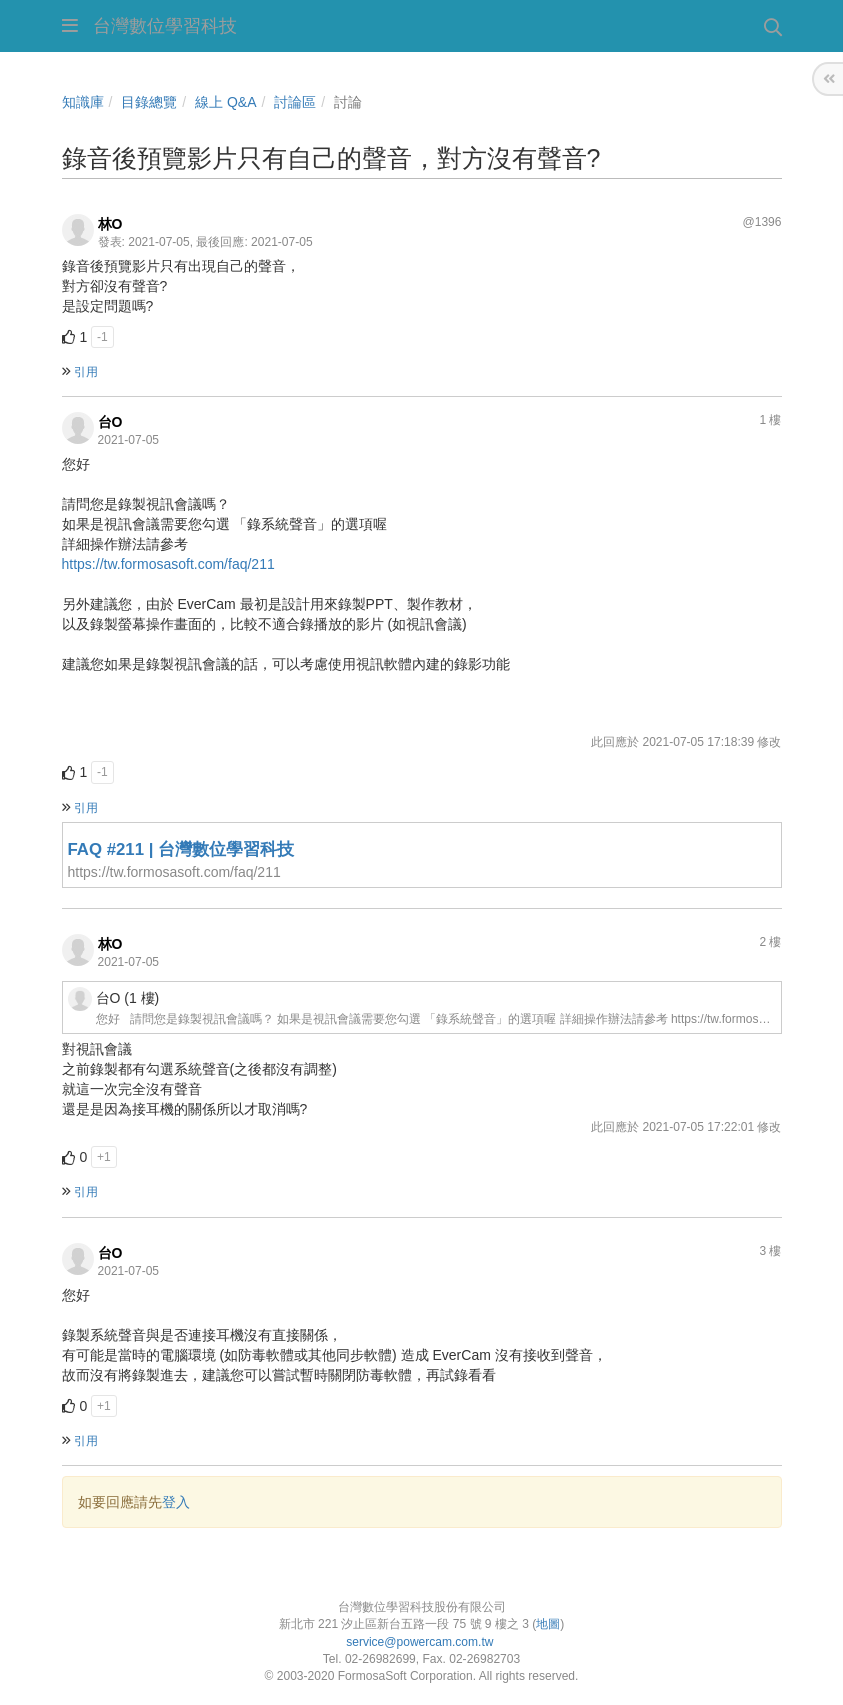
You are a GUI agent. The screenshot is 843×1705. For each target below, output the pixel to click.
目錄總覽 (149, 102)
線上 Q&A (225, 102)
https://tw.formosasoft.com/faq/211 (168, 564)
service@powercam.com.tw (421, 1642)
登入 (176, 1502)
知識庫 (83, 102)
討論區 (295, 102)
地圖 (548, 1624)
